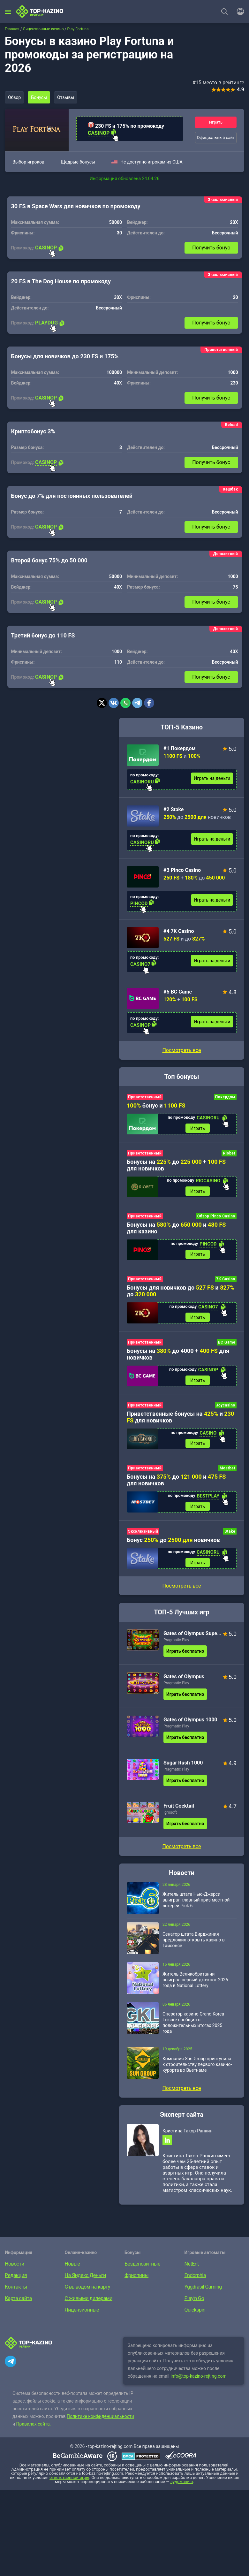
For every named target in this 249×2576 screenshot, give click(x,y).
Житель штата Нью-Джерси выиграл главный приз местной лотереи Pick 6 (196, 1903)
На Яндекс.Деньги (85, 2279)
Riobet (229, 1153)
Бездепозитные (142, 2268)
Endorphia (195, 2279)
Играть (216, 122)
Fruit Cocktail (178, 1809)
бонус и (156, 1105)
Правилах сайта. (33, 2427)
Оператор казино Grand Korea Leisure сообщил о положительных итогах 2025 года (193, 2026)
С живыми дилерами (88, 2302)
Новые (72, 2268)
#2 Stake (173, 809)
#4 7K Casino (178, 931)
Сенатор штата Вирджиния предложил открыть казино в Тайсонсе (193, 1943)
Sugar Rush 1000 (183, 1766)
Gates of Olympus (183, 1680)
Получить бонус (211, 248)
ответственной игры (69, 2481)
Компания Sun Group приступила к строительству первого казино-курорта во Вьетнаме (197, 2067)
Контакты (16, 2291)
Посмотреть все (181, 1050)
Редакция (16, 2279)
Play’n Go (194, 2302)
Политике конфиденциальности (100, 2420)
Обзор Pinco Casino (216, 1217)
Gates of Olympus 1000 (190, 1723)
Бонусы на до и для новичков (176, 1482)
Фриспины (136, 2279)
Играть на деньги (212, 778)
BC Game (226, 1344)
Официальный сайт (216, 137)
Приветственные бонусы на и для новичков (180, 1419)
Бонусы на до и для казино (176, 1229)
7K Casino (225, 1280)
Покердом (225, 1097)
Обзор (14, 97)
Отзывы (67, 97)
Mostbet (227, 1470)
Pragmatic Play (176, 1643)
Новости (14, 2268)
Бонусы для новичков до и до (180, 1292)
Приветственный (145, 1097)
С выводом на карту (87, 2291)
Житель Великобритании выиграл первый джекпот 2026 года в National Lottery (195, 1983)
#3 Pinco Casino (182, 870)
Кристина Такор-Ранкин (187, 2134)
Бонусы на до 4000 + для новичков (178, 1355)
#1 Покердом (179, 748)
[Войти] (238, 11)
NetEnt (192, 2268)
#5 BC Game (177, 992)
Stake (229, 1534)
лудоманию (181, 2485)
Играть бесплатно (185, 1654)
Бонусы (40, 97)
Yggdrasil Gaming (203, 2291)
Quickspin (195, 2314)
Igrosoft (170, 1815)
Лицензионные (82, 2314)
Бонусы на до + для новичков (176, 1165)
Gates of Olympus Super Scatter (192, 1637)
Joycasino (225, 1407)
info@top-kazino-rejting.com (198, 2379)
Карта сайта (18, 2302)
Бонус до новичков (173, 1542)
